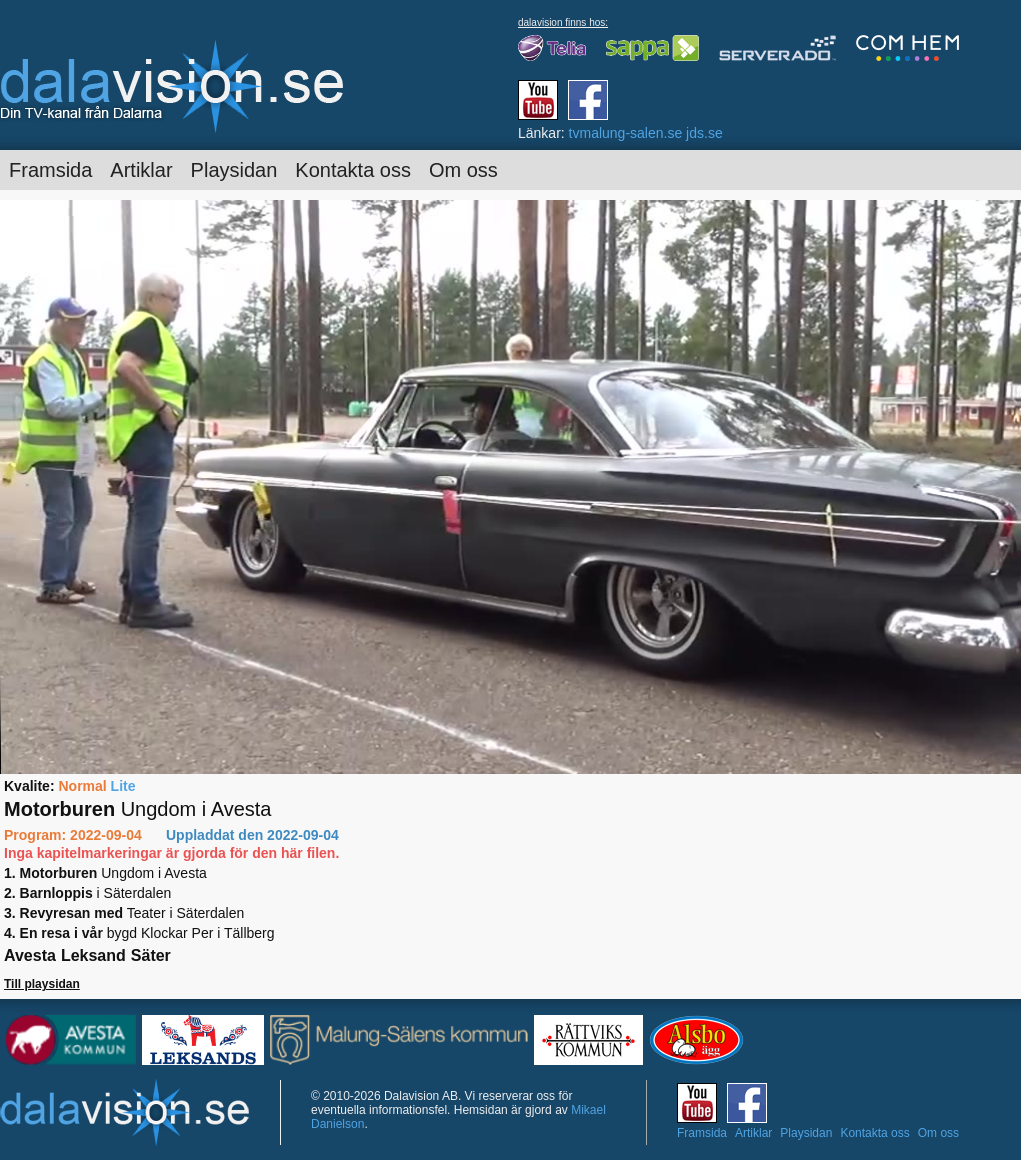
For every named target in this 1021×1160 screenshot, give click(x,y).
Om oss (463, 170)
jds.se (704, 133)
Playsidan (234, 170)
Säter (151, 955)
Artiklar (141, 170)
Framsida (50, 170)
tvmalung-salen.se (626, 133)
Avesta (30, 955)
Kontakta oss (353, 170)
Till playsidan (42, 984)
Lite (123, 786)
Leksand (93, 955)
